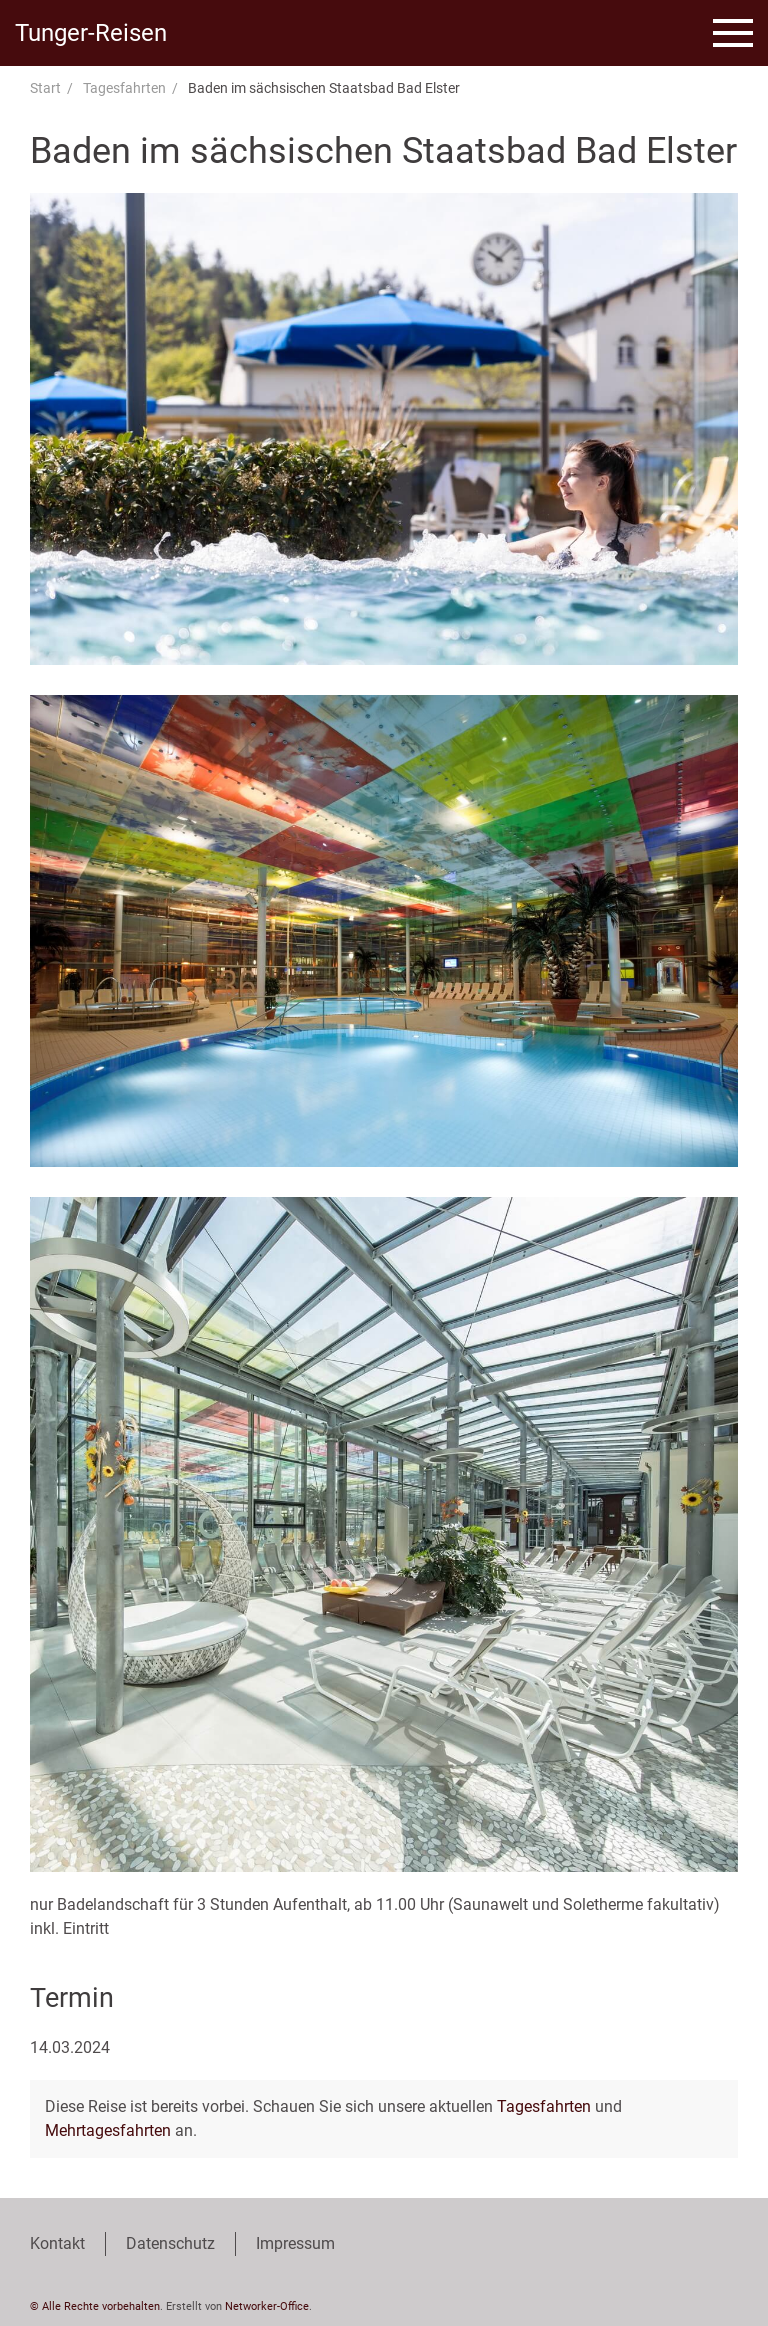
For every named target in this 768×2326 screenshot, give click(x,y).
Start (45, 88)
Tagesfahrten (124, 88)
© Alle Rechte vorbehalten (95, 2306)
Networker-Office (267, 2306)
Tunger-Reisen (91, 33)
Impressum (295, 2243)
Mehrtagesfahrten (108, 2130)
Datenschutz (170, 2243)
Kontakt (57, 2243)
